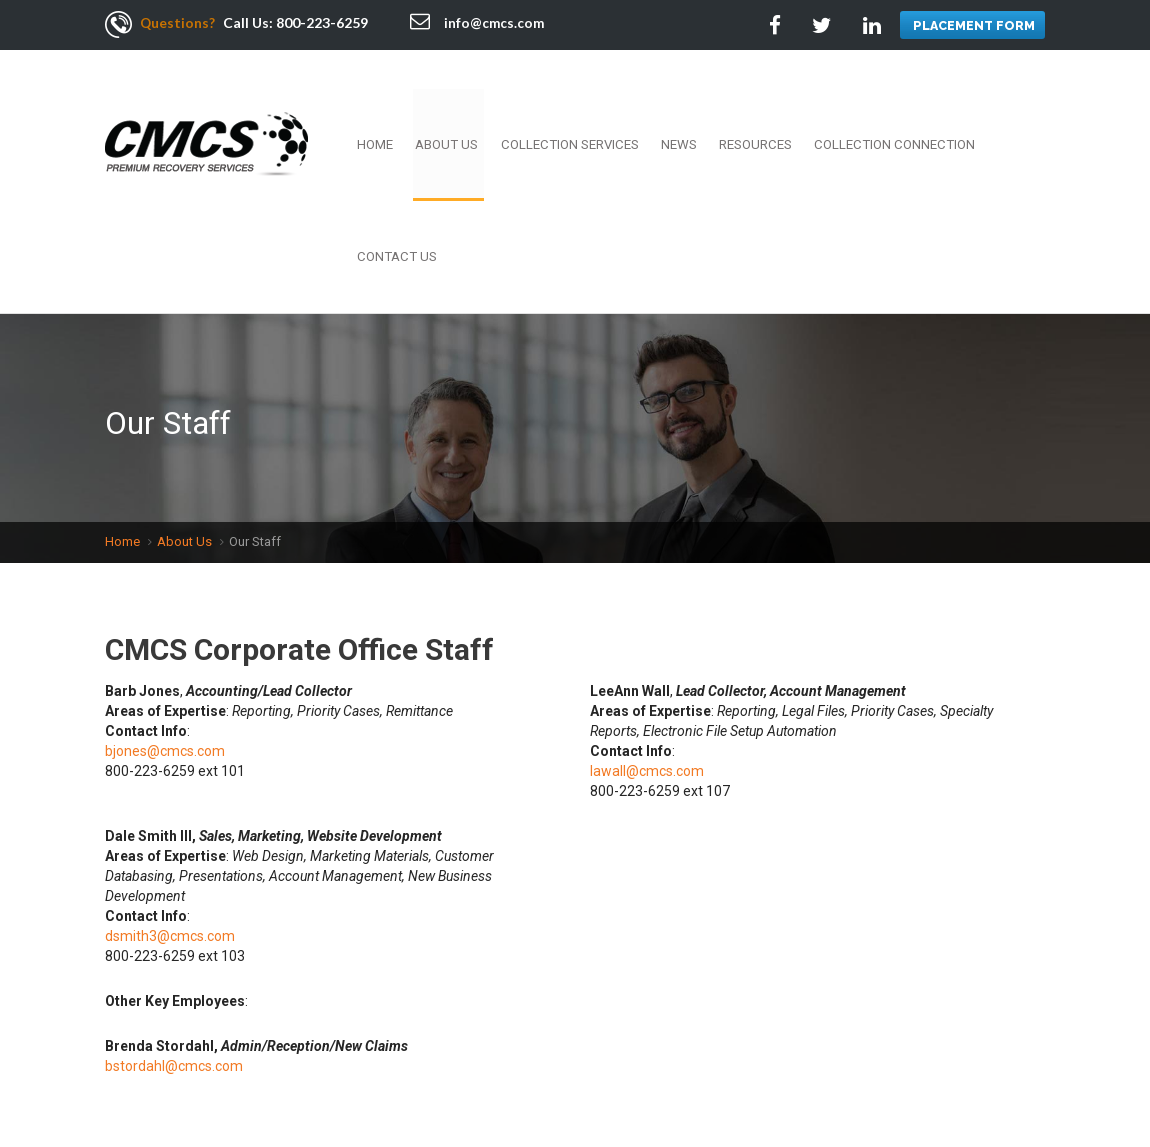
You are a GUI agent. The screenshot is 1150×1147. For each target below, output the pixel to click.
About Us (471, 104)
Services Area (360, 1077)
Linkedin (982, 1062)
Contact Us (1007, 104)
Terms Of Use (669, 1056)
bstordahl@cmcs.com (174, 914)
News (682, 104)
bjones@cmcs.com (165, 599)
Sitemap (446, 1077)
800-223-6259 (323, 22)
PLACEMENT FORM (972, 25)
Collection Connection (877, 104)
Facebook (892, 1062)
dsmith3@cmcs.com (170, 784)
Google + (1027, 1062)
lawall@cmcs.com (647, 619)
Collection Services (583, 104)
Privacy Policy (163, 1077)
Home (408, 104)
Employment (270, 1056)
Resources (750, 104)
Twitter (937, 1062)
